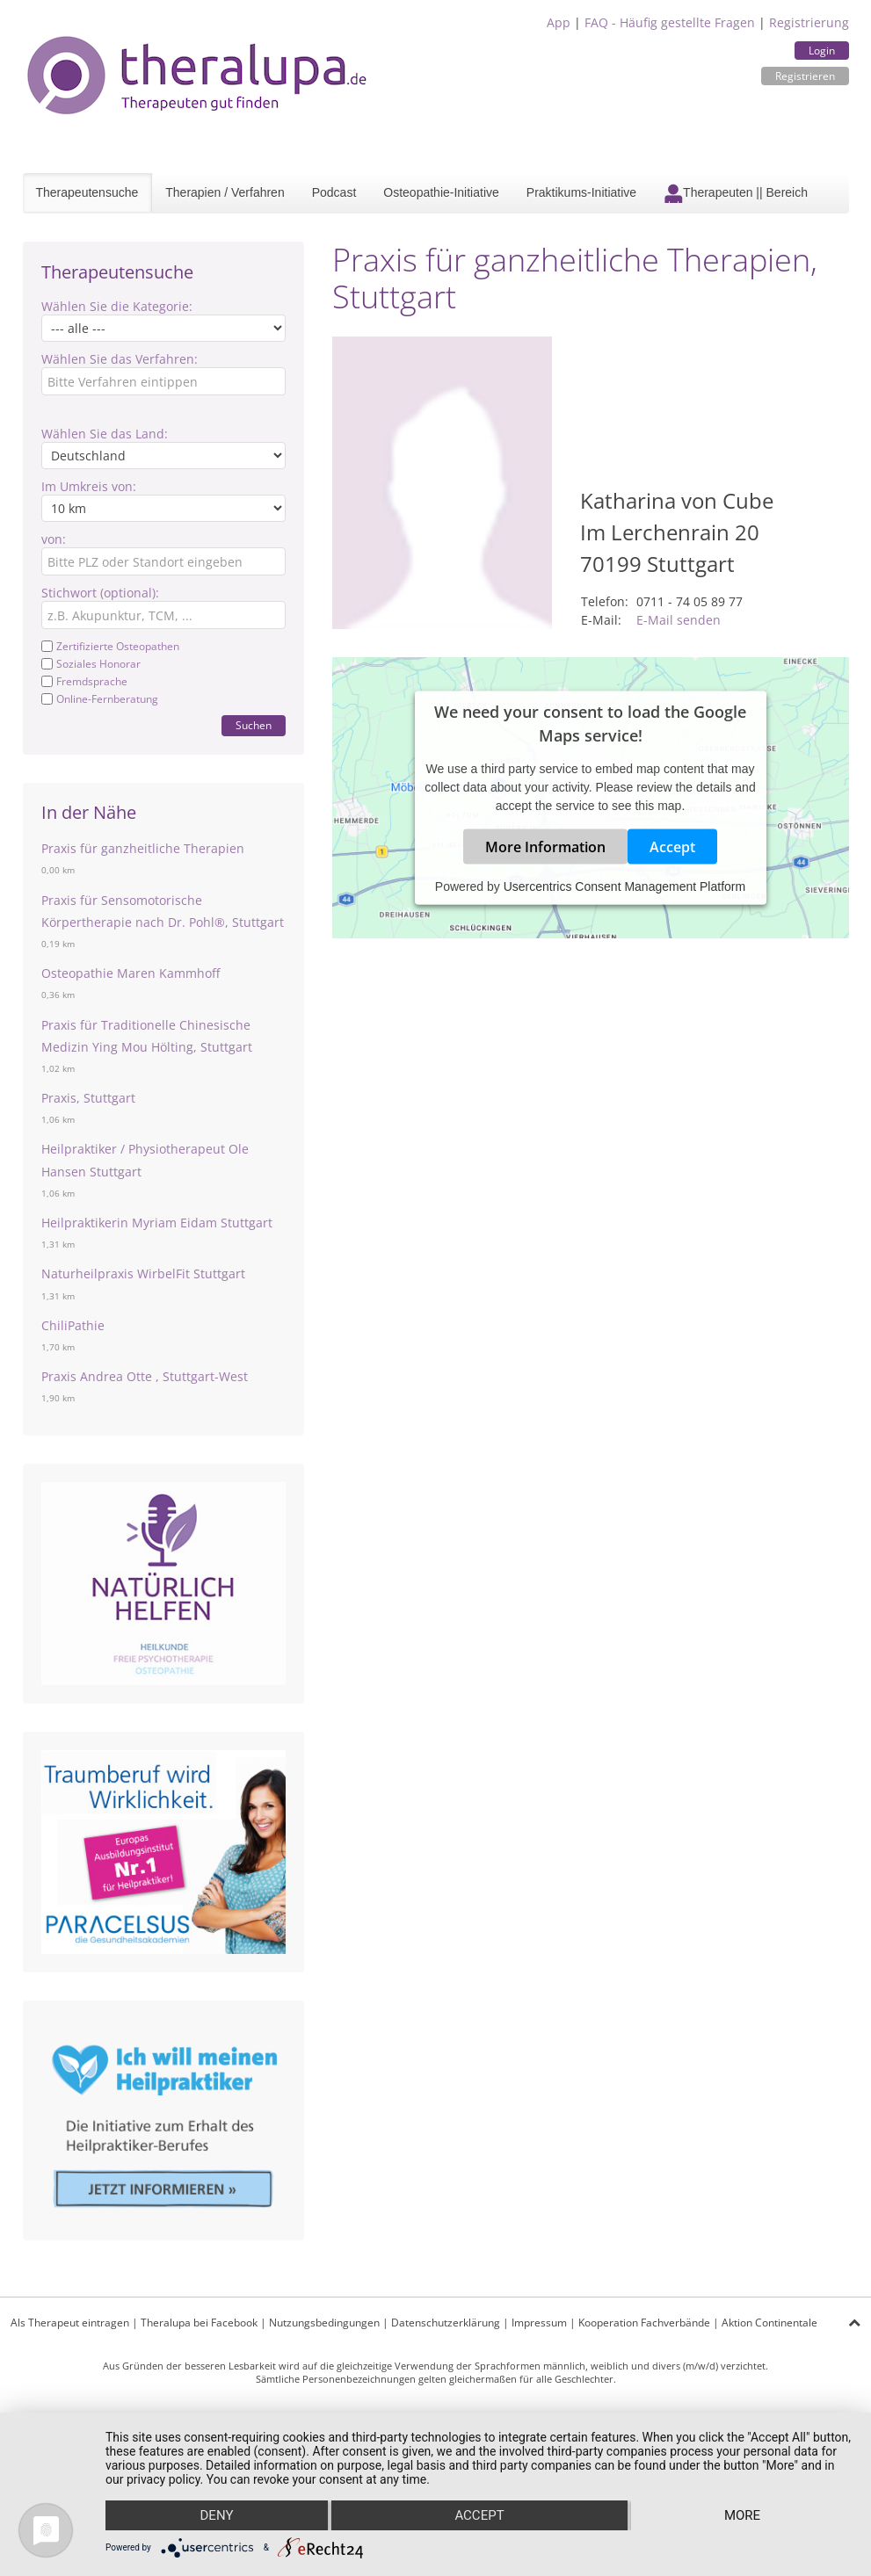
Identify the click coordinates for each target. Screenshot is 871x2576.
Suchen (254, 725)
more (742, 2515)
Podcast (334, 192)
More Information (545, 846)
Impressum (539, 2322)
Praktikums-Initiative (581, 192)
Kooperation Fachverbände (644, 2322)
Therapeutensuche (87, 192)
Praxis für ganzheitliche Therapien (142, 848)
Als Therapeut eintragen (70, 2322)
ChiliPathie (73, 1325)
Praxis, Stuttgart (88, 1097)
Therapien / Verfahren (224, 192)
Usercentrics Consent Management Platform (624, 886)
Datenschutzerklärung (445, 2322)
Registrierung (809, 22)
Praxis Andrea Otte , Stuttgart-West (144, 1376)
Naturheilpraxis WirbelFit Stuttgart (143, 1273)
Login (822, 50)
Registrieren (805, 76)
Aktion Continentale (769, 2322)
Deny (217, 2515)
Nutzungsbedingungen (324, 2322)
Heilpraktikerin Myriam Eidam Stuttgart (156, 1222)
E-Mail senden (678, 619)
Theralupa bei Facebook (199, 2322)
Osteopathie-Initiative (441, 192)
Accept (672, 846)
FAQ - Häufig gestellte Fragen (669, 22)
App (558, 22)
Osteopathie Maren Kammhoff (130, 973)
